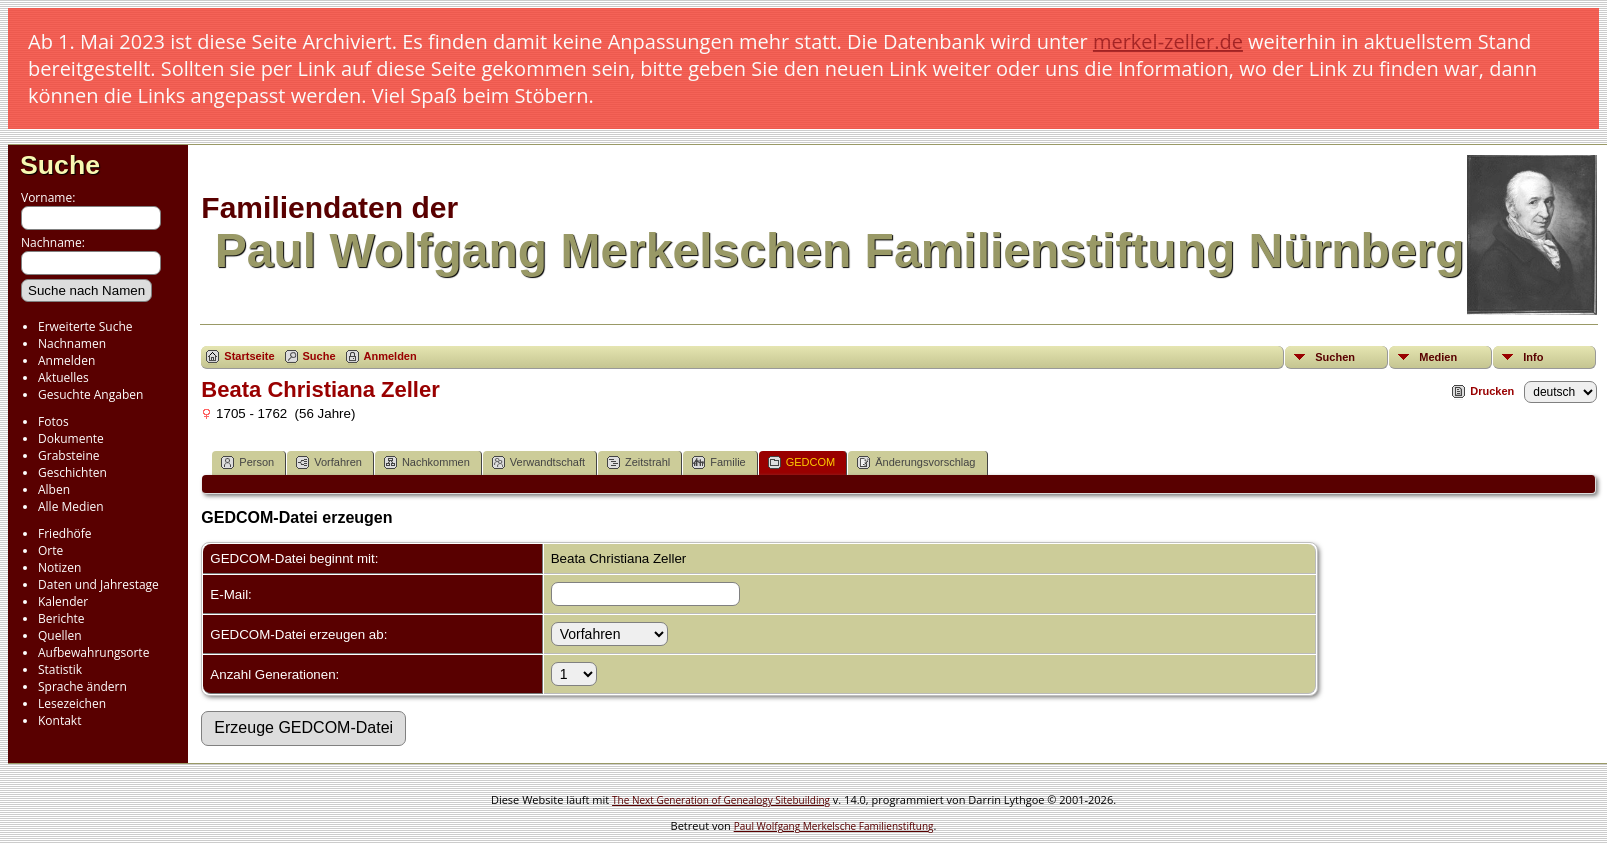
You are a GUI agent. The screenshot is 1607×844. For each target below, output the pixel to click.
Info (1533, 357)
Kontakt (59, 720)
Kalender (63, 601)
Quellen (60, 635)
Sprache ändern (82, 686)
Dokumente (71, 438)
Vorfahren (329, 462)
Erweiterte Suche (85, 326)
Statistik (60, 669)
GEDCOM (802, 462)
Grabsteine (69, 455)
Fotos (53, 421)
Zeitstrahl (638, 462)
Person (247, 462)
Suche (60, 165)
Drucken (1492, 391)
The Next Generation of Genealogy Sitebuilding (721, 800)
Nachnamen (72, 343)
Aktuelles (63, 377)
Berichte (61, 618)
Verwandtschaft (538, 462)
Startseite (249, 356)
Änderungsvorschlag (916, 462)
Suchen (1335, 357)
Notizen (59, 567)
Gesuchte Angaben (90, 394)
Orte (50, 550)
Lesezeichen (72, 703)
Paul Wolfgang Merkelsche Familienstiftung (834, 826)
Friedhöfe (65, 533)
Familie (718, 462)
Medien (1438, 357)
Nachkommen (427, 462)
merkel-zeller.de (1168, 41)
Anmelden (66, 360)
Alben (54, 489)
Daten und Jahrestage (98, 584)
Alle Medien (71, 506)
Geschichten (72, 472)
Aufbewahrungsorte (93, 652)
